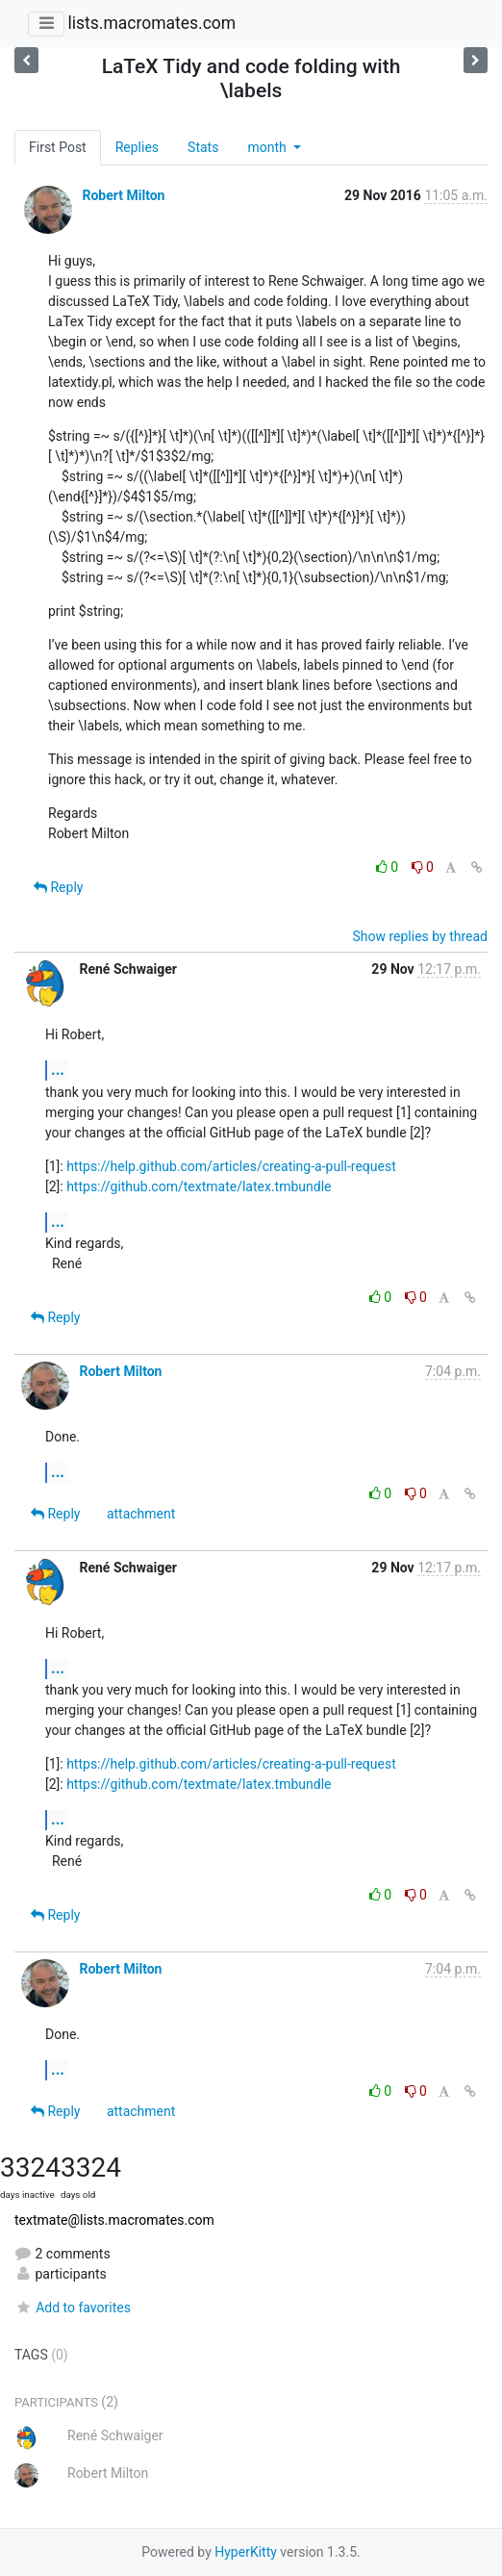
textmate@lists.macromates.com (114, 2220)
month (268, 147)
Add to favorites (72, 2307)
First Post (58, 147)
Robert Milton (123, 195)
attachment (141, 1513)
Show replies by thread (420, 936)
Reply (58, 887)
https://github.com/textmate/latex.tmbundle (198, 1186)
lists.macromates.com (151, 23)
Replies (137, 147)
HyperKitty (245, 2552)
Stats (203, 147)
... (57, 1069)
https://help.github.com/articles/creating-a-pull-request (231, 1166)
